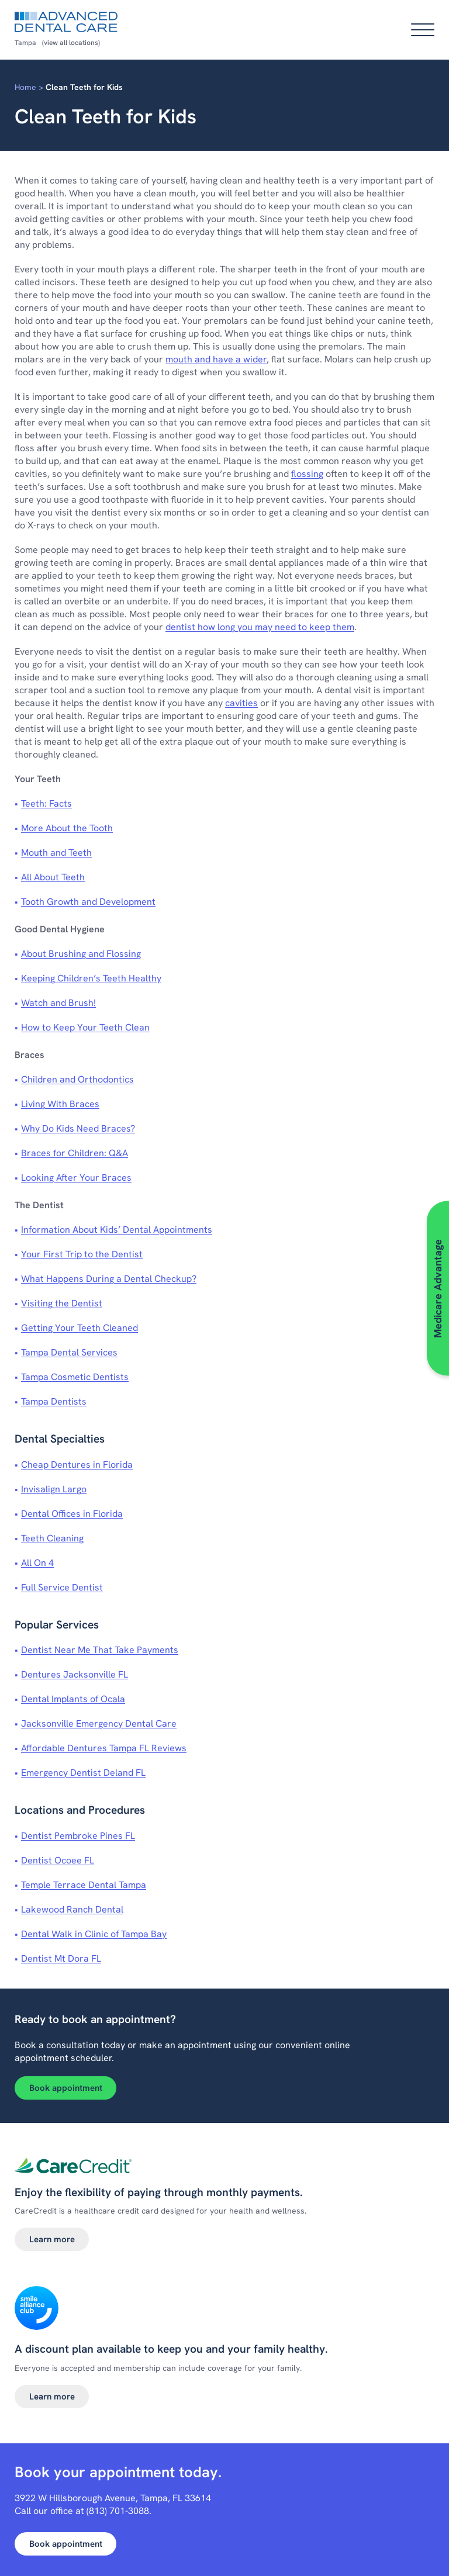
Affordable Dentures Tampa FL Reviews (103, 1748)
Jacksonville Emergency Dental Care (99, 1723)
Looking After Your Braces (76, 1177)
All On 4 (37, 1563)
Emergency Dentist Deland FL (83, 1772)
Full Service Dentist (62, 1587)
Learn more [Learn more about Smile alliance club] (52, 2396)
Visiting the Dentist (61, 1303)
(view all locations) (71, 42)
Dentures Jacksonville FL (74, 1674)
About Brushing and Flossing (81, 954)
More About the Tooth (67, 828)
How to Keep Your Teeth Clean (85, 1027)
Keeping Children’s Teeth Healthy (91, 978)
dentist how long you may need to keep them (259, 627)
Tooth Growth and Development (88, 901)
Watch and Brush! (58, 1003)
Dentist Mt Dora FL (61, 1958)
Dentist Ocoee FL (57, 1860)
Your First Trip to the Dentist (82, 1254)
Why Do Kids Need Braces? (78, 1128)
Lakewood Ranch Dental (72, 1909)
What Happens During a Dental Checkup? (108, 1279)
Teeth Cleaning (52, 1538)
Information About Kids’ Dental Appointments (116, 1229)
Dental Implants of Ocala (73, 1699)
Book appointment (65, 2088)
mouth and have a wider (216, 359)
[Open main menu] (422, 29)
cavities (241, 703)
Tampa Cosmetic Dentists (75, 1377)
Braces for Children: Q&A (74, 1153)
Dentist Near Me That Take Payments (99, 1650)
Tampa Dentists (54, 1401)
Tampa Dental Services (69, 1352)
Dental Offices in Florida (72, 1513)
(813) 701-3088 (118, 2511)
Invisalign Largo (54, 1489)
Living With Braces (60, 1104)
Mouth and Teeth (56, 852)
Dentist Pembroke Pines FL (78, 1836)
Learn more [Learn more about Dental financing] (52, 2239)
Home (25, 87)
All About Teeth (53, 877)
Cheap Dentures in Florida (77, 1464)
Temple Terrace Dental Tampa (83, 1885)
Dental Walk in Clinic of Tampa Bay (94, 1934)
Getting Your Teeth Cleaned (79, 1328)
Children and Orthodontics (77, 1079)
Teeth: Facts (46, 803)
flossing (307, 474)
